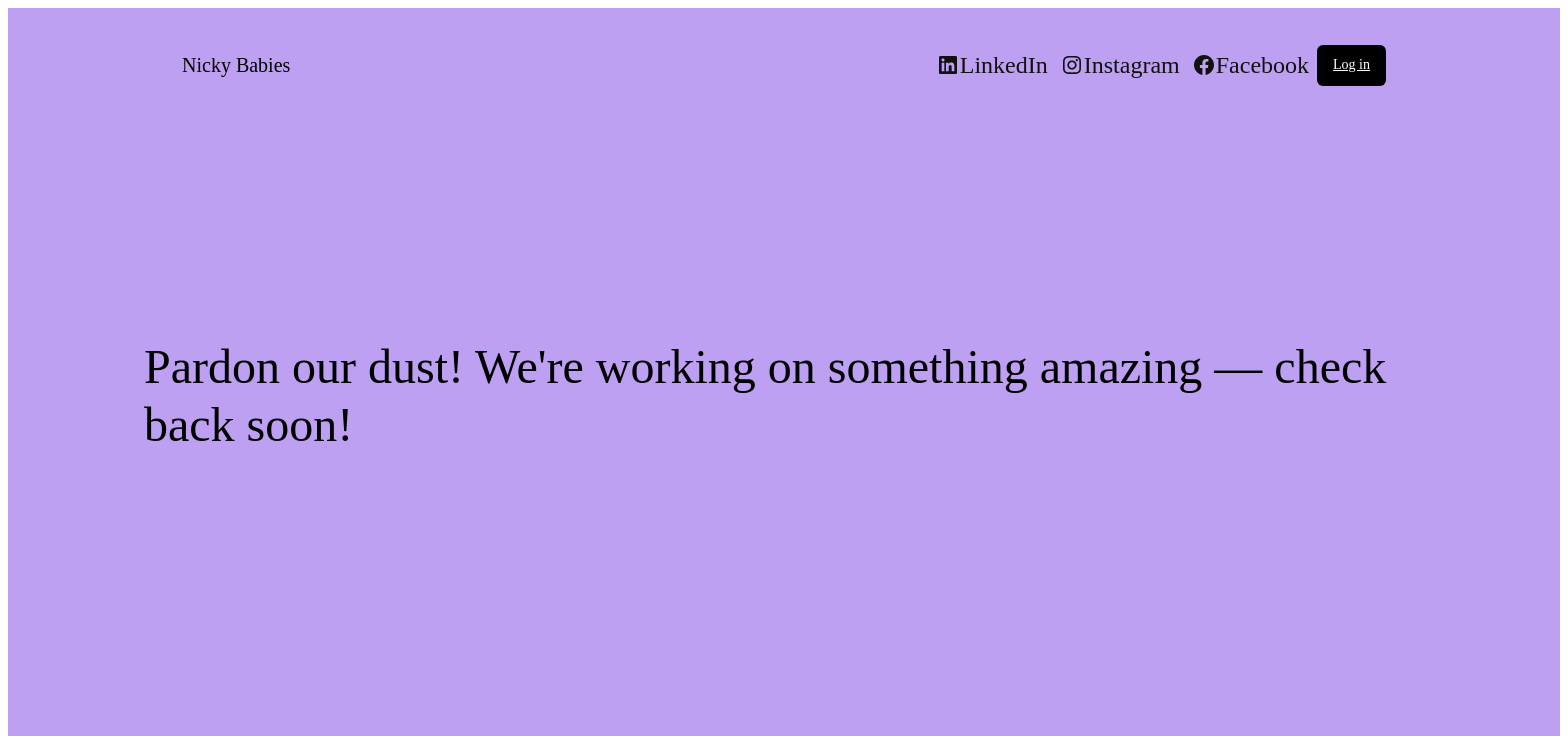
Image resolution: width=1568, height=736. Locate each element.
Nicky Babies (236, 65)
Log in (1351, 64)
